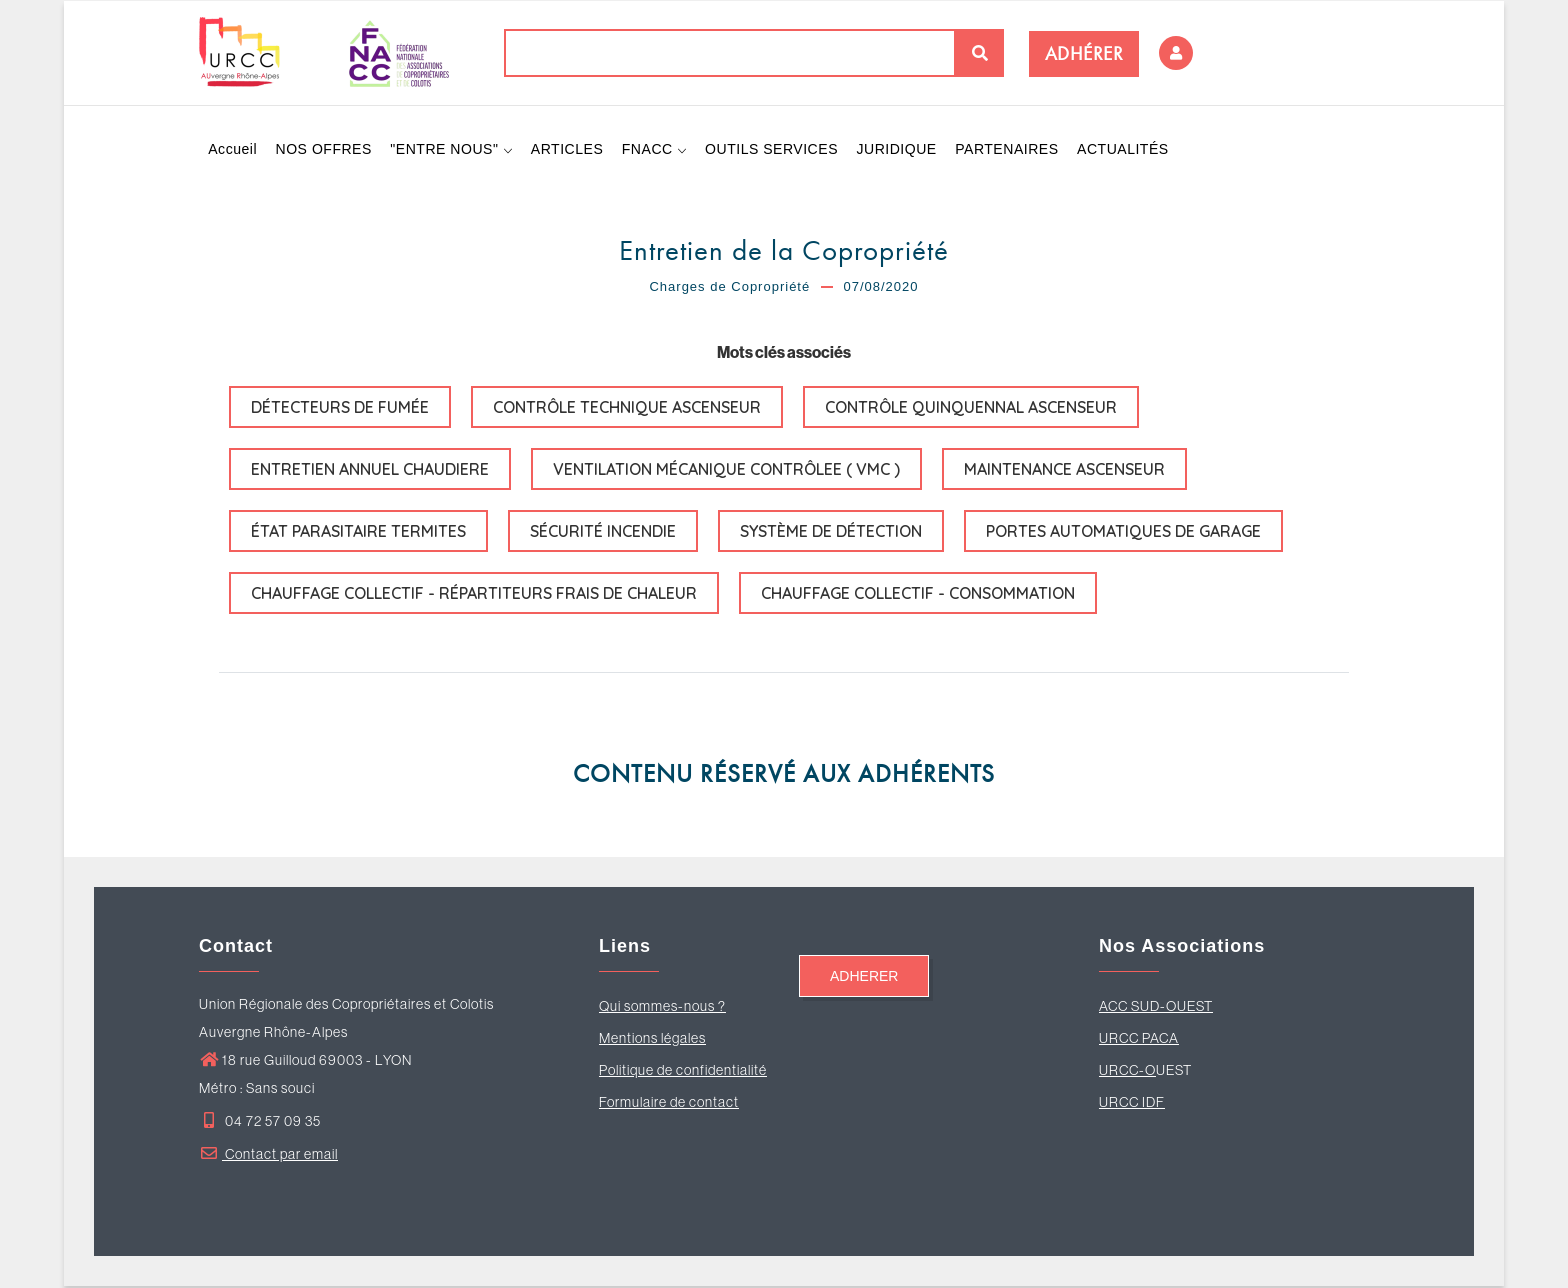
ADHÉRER (1084, 53)
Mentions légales (652, 1040)
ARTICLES (568, 150)
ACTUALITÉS (1126, 150)
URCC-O (1127, 1072)
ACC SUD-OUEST (1156, 1008)
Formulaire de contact (669, 1104)
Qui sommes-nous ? (662, 1008)
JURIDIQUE (899, 150)
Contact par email (268, 1156)
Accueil (233, 150)
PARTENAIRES (1010, 150)
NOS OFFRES (324, 150)
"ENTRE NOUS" (453, 150)
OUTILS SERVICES (774, 150)
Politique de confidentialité (683, 1072)
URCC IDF (1132, 1104)
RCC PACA (1144, 1040)
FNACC (656, 150)
